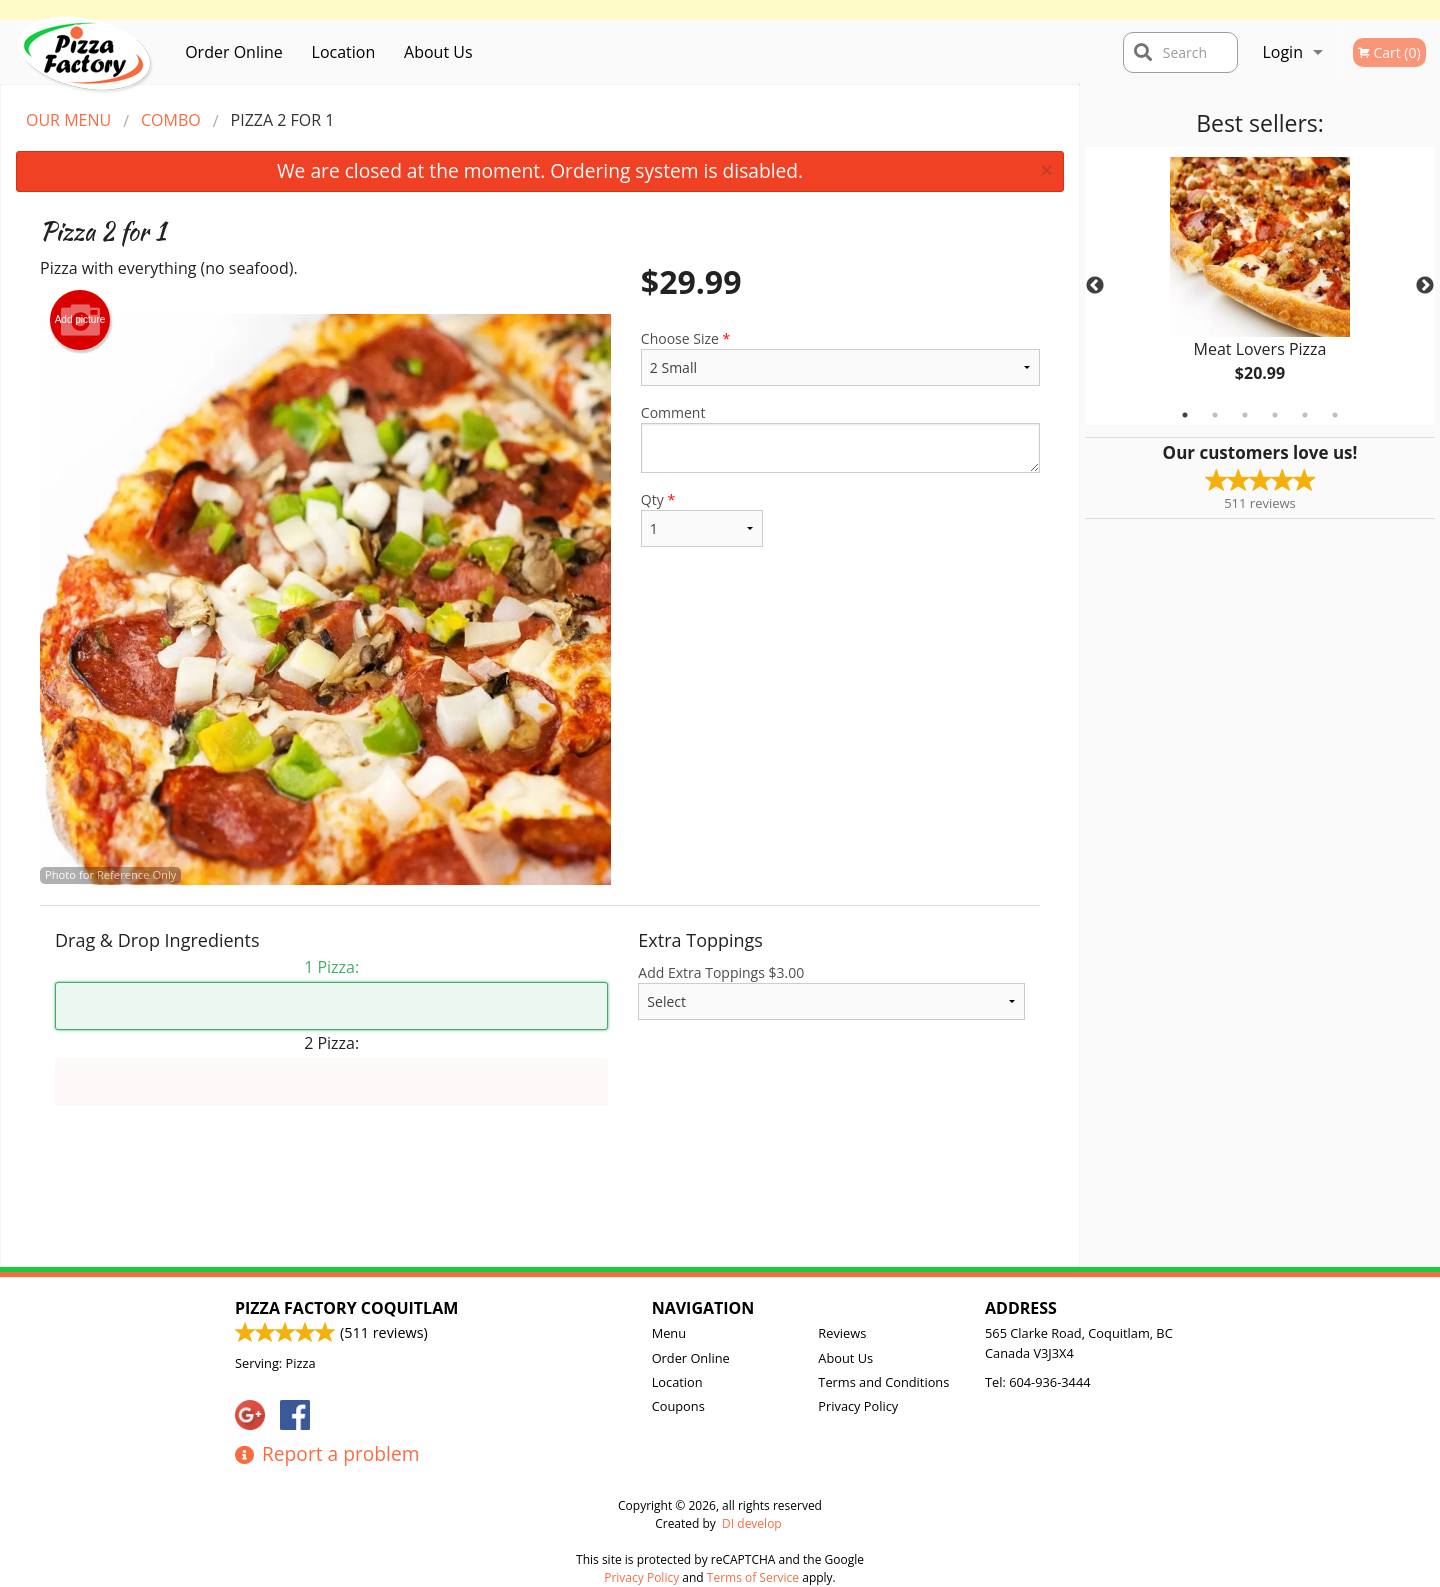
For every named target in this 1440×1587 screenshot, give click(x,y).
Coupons (678, 1406)
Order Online (234, 52)
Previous (1095, 286)
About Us (438, 52)
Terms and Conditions (883, 1382)
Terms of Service (753, 1577)
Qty (702, 518)
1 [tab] (1185, 415)
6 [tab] (1335, 415)
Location (344, 52)
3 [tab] (1245, 415)
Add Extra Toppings (831, 991)
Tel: (1038, 1382)
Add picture (80, 320)
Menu (669, 1333)
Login (1282, 52)
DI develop (752, 1523)
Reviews (842, 1333)
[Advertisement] (540, 1201)
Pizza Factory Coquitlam (346, 1308)
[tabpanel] (1260, 286)
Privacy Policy (858, 1406)
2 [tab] (1215, 415)
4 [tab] (1275, 415)
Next (1425, 286)
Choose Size (840, 357)
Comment (840, 438)
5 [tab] (1305, 415)
